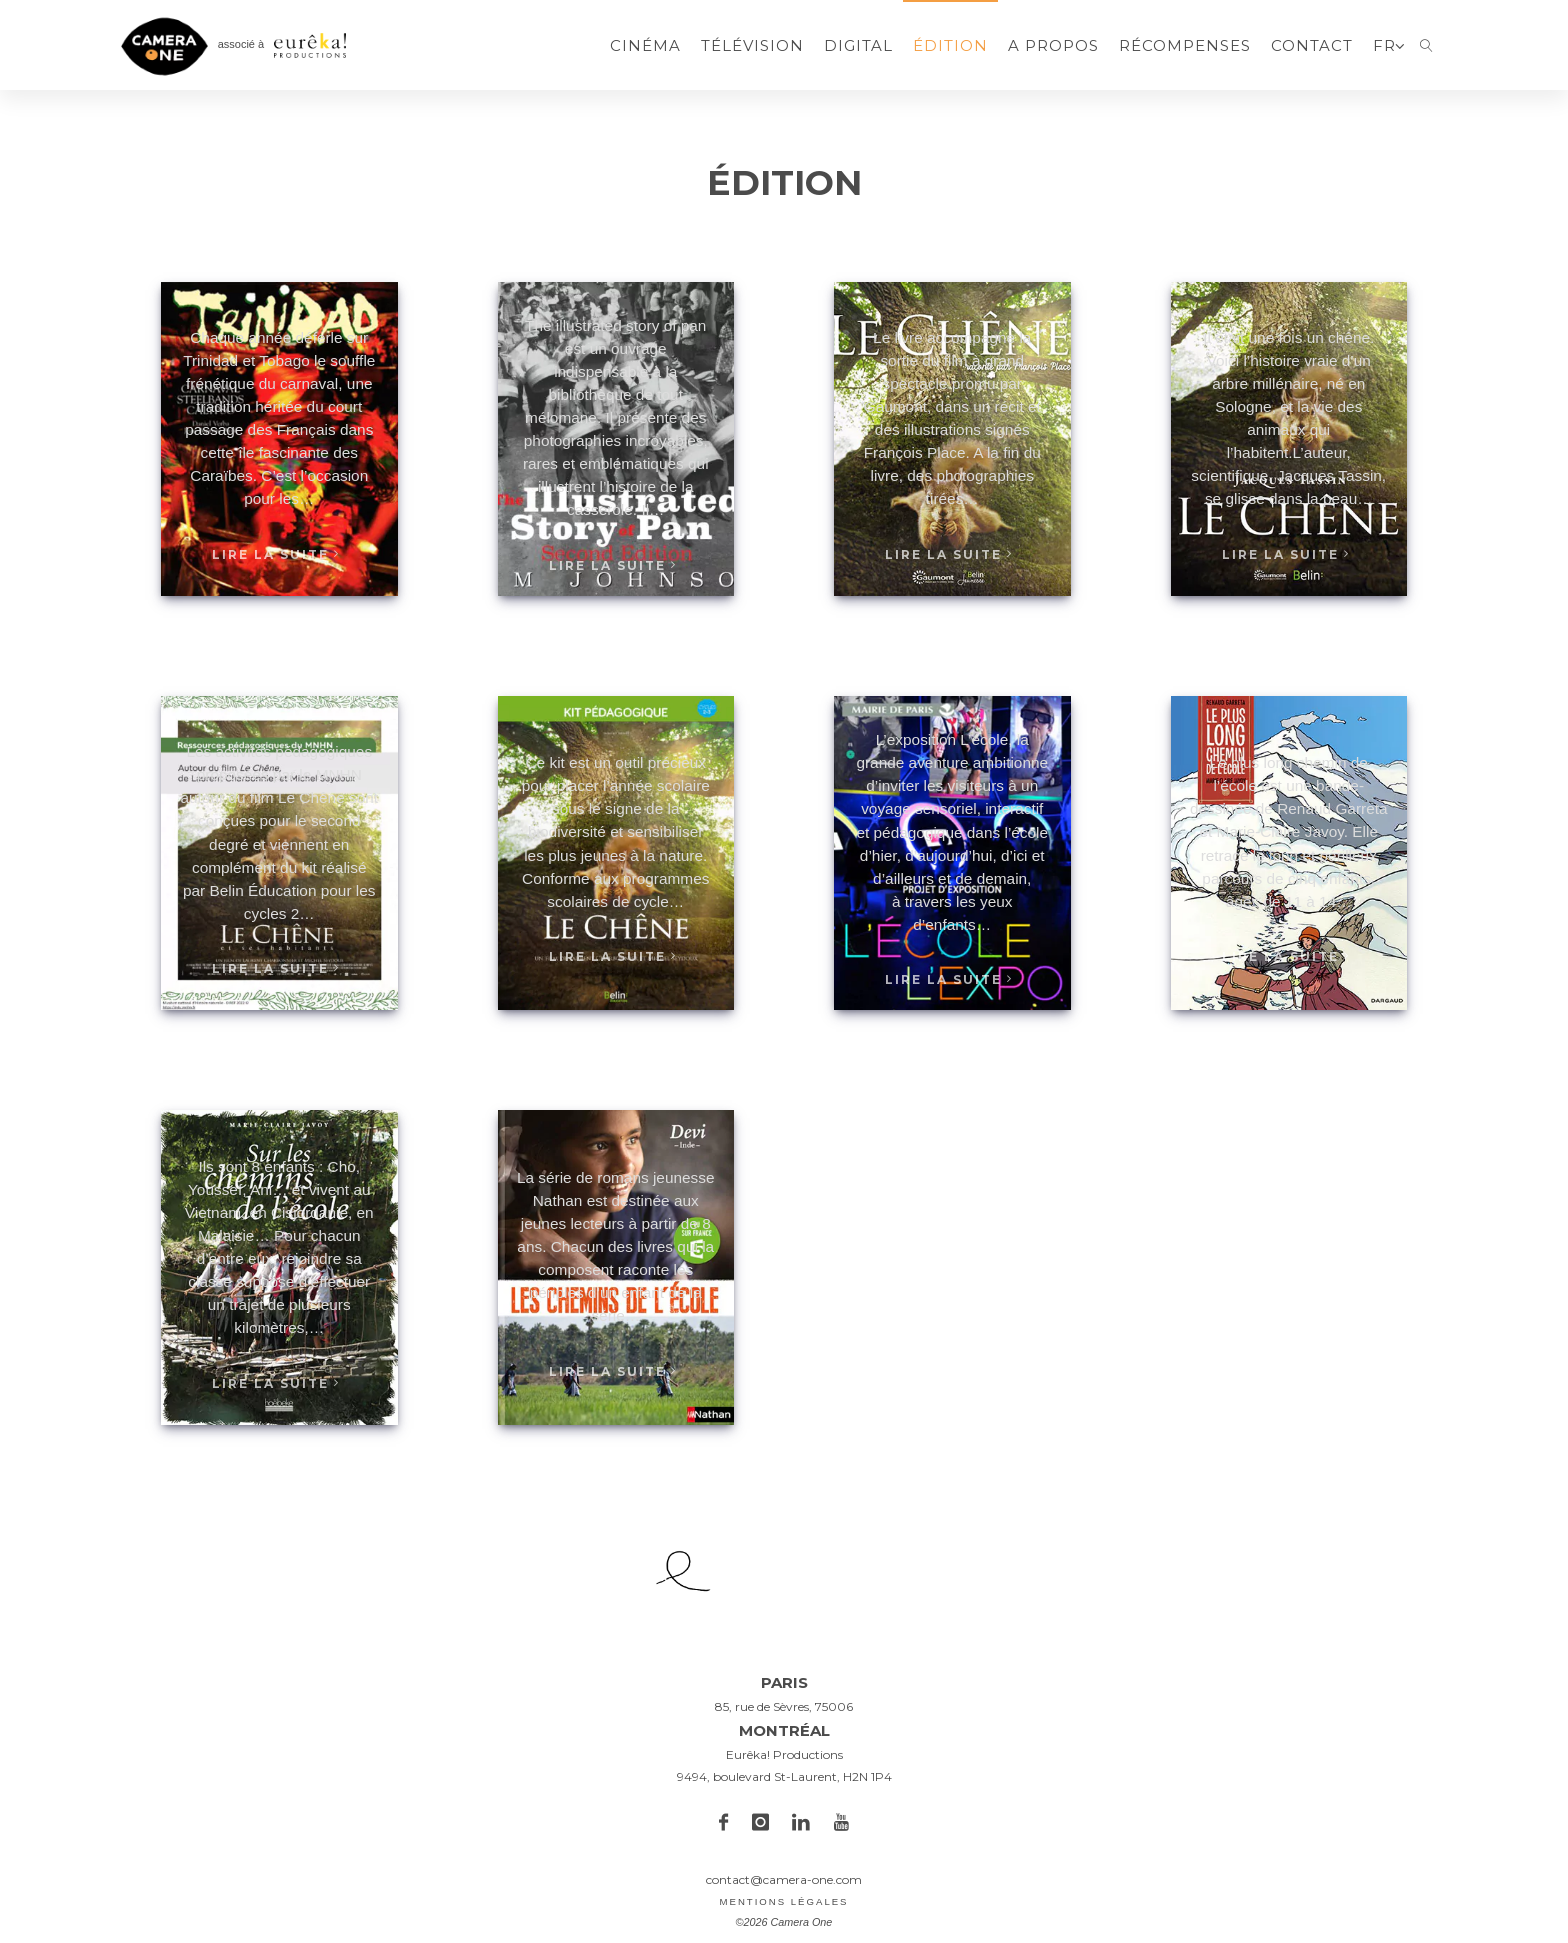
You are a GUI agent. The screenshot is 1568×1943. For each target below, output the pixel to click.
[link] (1426, 45)
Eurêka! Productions (784, 1754)
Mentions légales (783, 1901)
